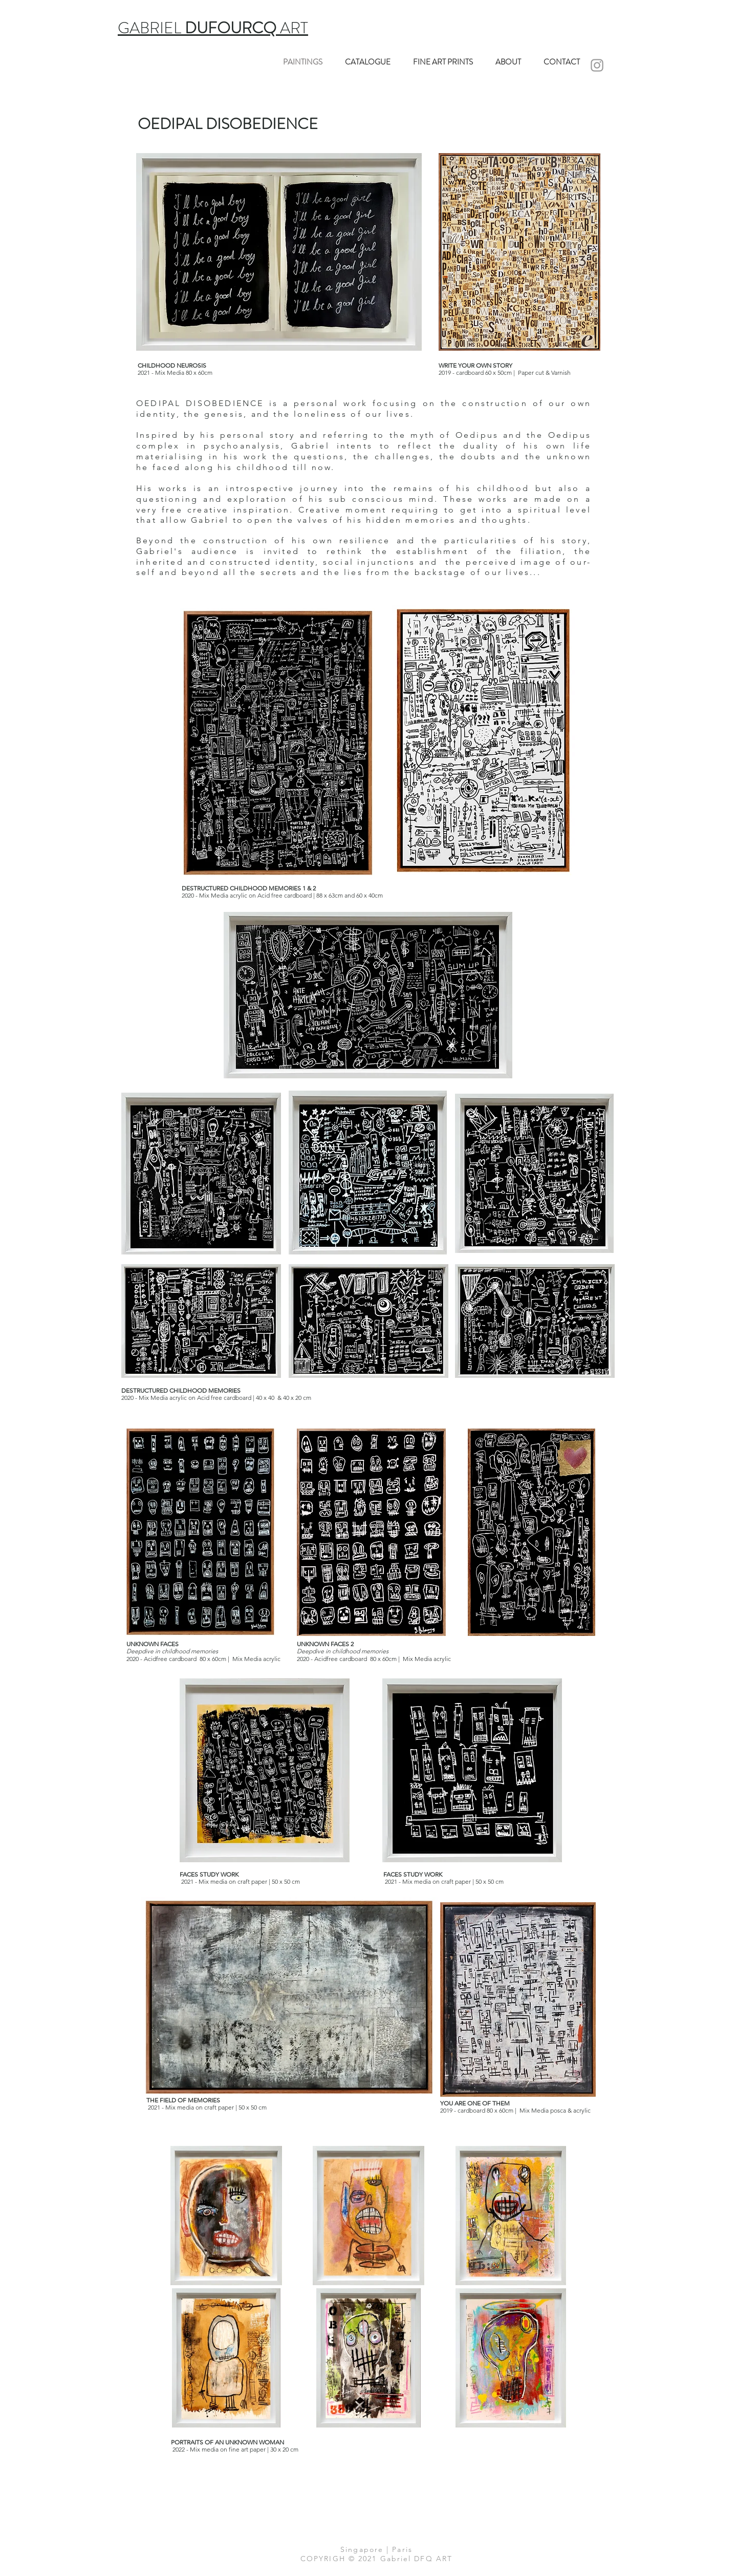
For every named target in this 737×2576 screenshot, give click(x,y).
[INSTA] (597, 65)
